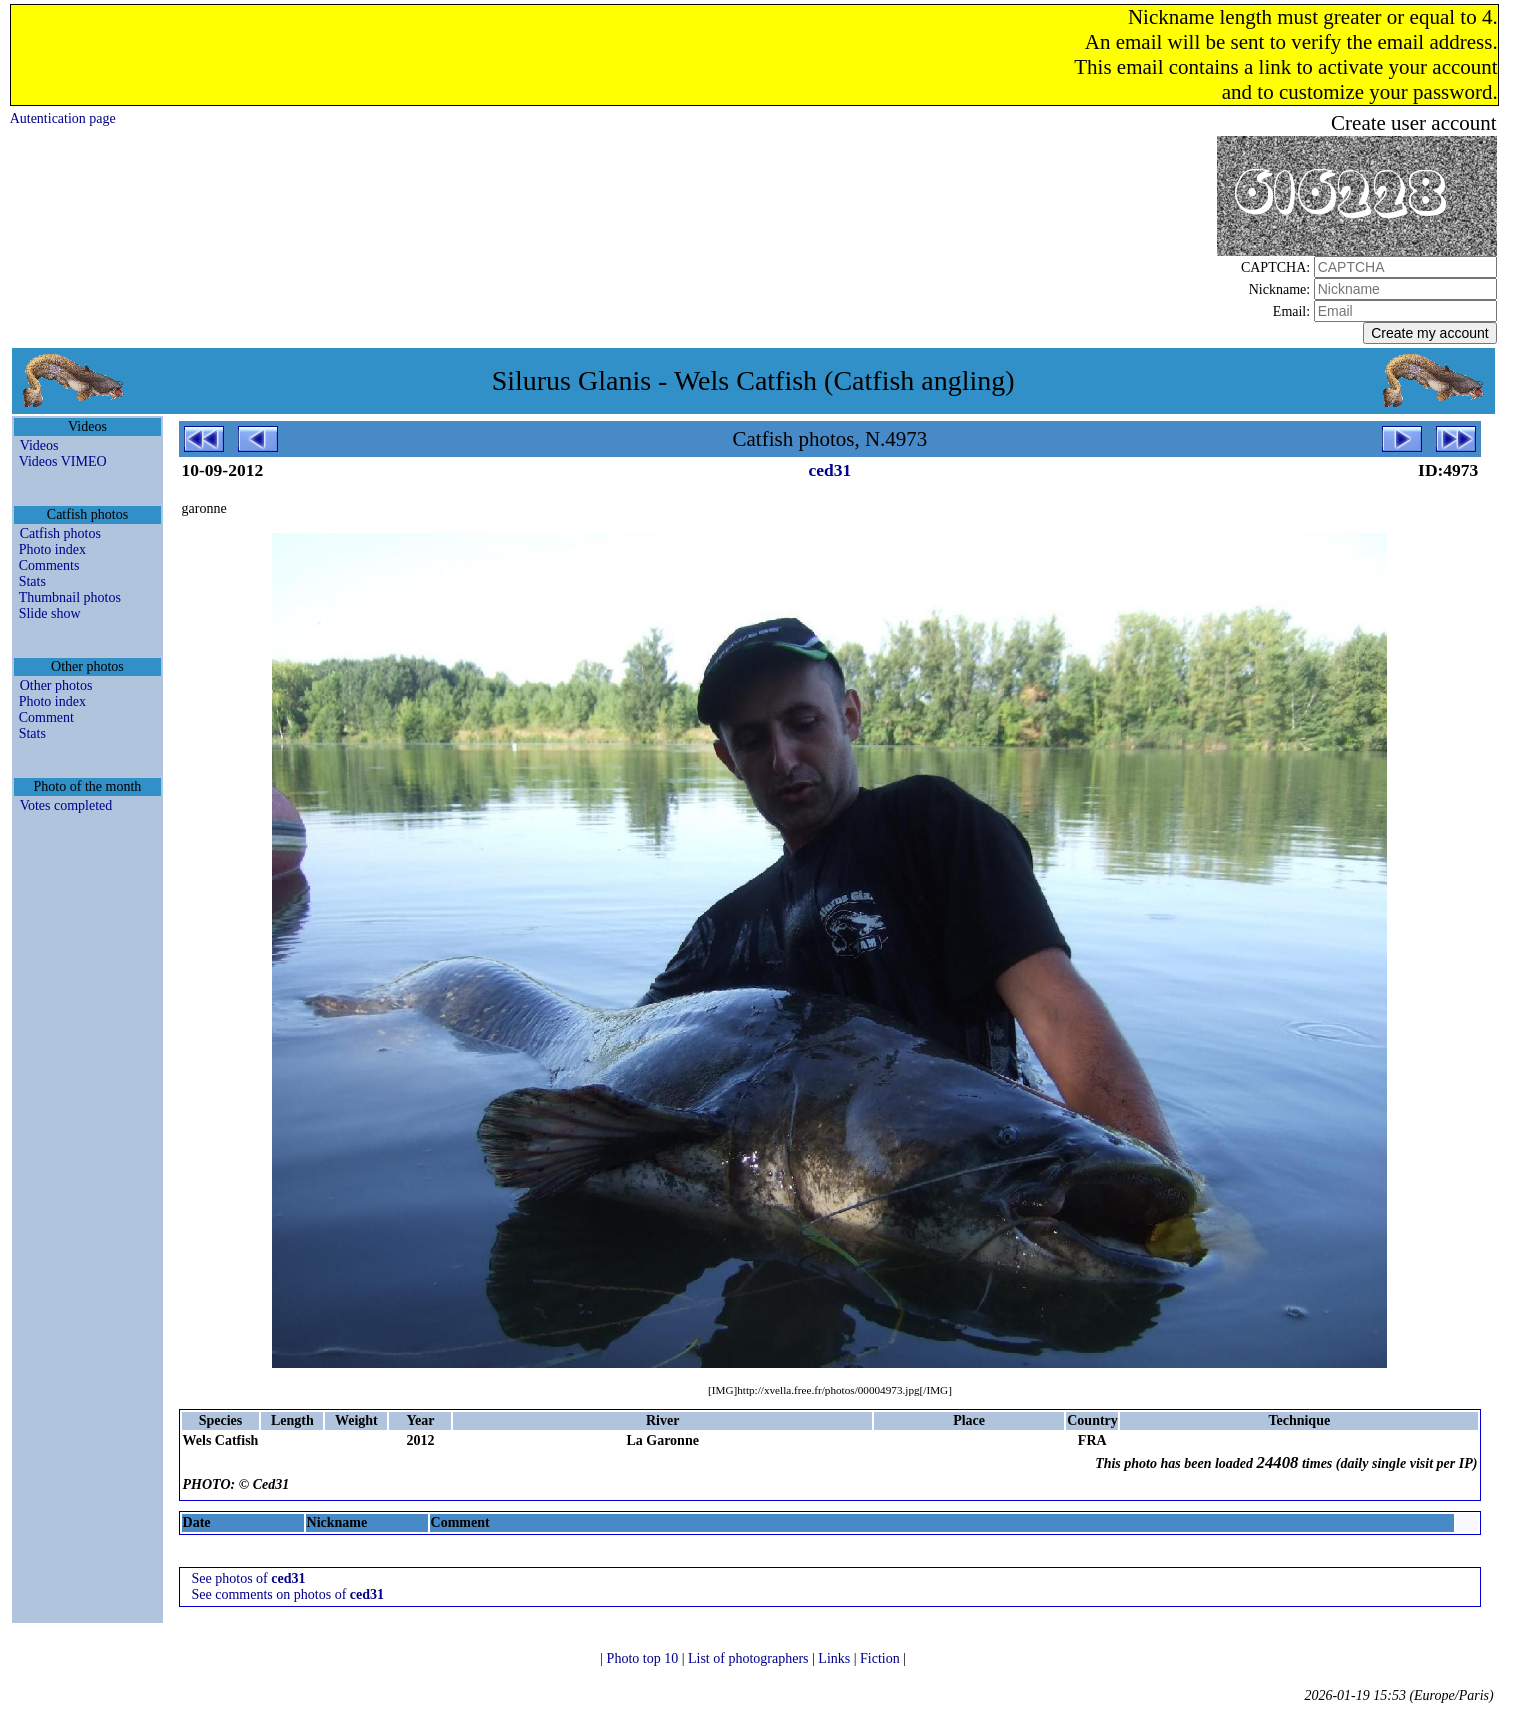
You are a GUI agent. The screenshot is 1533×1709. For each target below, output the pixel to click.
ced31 (830, 470)
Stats (32, 581)
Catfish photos (60, 533)
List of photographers (750, 1658)
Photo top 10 (644, 1658)
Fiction (881, 1658)
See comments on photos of (288, 1594)
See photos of (249, 1578)
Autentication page (63, 118)
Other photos (56, 685)
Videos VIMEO (63, 461)
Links (835, 1658)
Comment (46, 717)
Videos (39, 445)
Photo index (52, 549)
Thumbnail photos (70, 597)
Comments (49, 565)
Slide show (50, 613)
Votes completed (66, 805)
